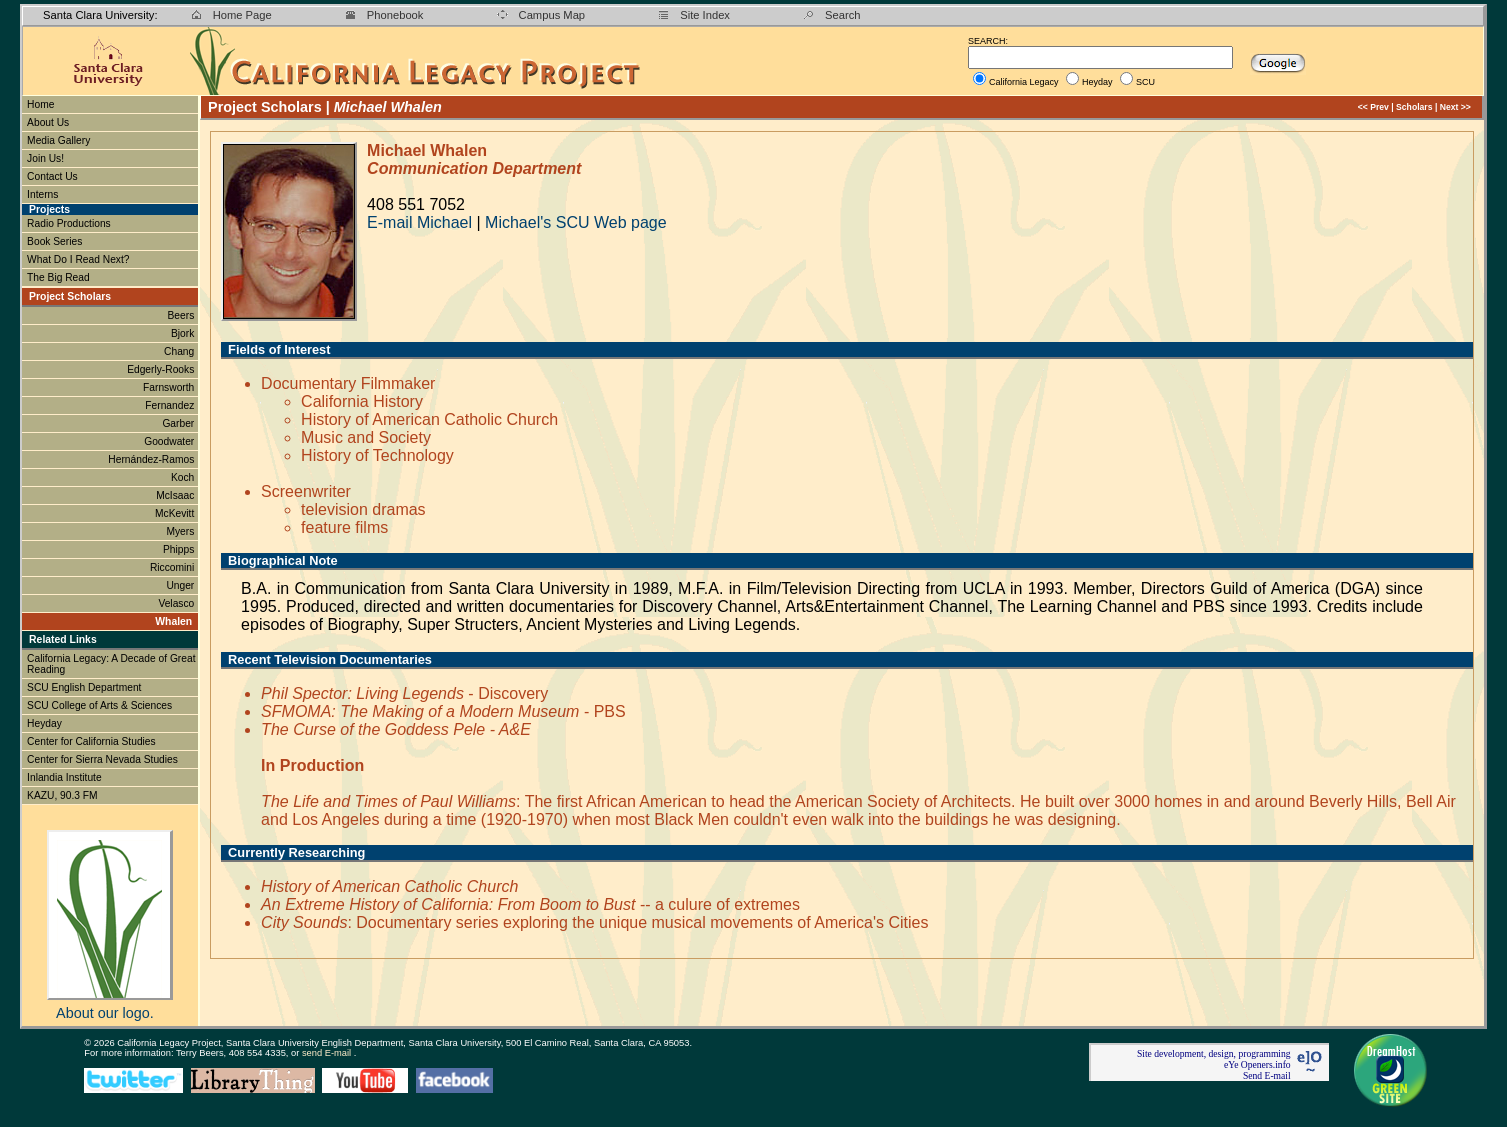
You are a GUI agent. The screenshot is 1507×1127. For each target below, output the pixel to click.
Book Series (54, 241)
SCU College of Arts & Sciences (99, 705)
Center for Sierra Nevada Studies (102, 759)
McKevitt (176, 513)
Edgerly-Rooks (162, 369)
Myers (181, 531)
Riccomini (173, 567)
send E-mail (328, 1053)
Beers (183, 315)
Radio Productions (69, 223)
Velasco (177, 603)
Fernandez (171, 405)
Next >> (1455, 107)
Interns (44, 194)
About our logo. (105, 1013)
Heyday (1097, 82)
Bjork (184, 333)
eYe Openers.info (1257, 1064)
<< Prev (1373, 107)
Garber (179, 423)
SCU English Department (84, 687)
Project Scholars (70, 296)
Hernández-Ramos (152, 459)
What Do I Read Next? (78, 259)
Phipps (180, 549)
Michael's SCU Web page (576, 222)
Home (40, 104)
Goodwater (170, 441)
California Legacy (1024, 82)
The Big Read (58, 277)
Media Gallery (58, 140)
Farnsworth (170, 387)
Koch (184, 477)
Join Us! (45, 158)
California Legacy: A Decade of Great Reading (111, 664)
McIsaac (176, 495)
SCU (1145, 82)
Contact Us (52, 176)
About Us (48, 122)
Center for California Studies (91, 741)
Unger (181, 585)
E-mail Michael (419, 222)
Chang (180, 351)
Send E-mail (1267, 1075)
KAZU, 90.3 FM (62, 795)
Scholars (1414, 107)
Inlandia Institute (64, 777)
